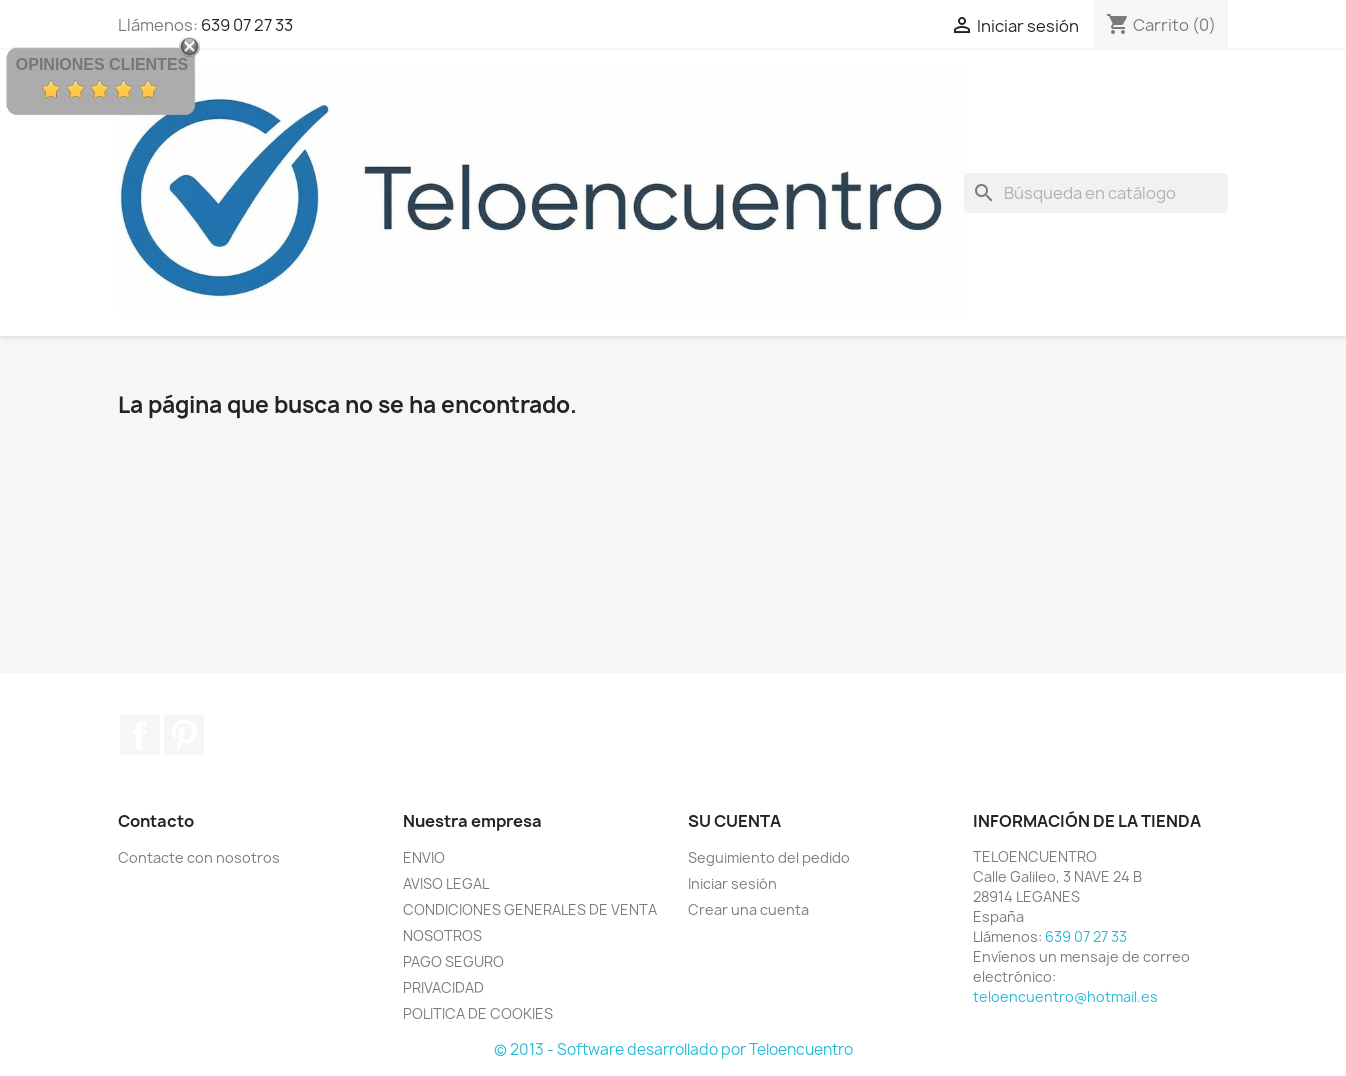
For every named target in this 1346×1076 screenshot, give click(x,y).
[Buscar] (1096, 193)
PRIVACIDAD (443, 987)
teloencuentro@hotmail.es (1065, 996)
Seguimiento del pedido (769, 857)
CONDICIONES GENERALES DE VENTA (530, 909)
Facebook (140, 735)
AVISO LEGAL (446, 883)
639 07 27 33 (247, 25)
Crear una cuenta (748, 909)
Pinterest (184, 735)
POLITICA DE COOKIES (478, 1013)
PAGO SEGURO (453, 961)
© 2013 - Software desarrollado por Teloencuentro (673, 1049)
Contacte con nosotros (199, 857)
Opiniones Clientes (102, 64)
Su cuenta (734, 821)
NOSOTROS (442, 935)
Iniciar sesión (732, 883)
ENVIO (424, 857)
